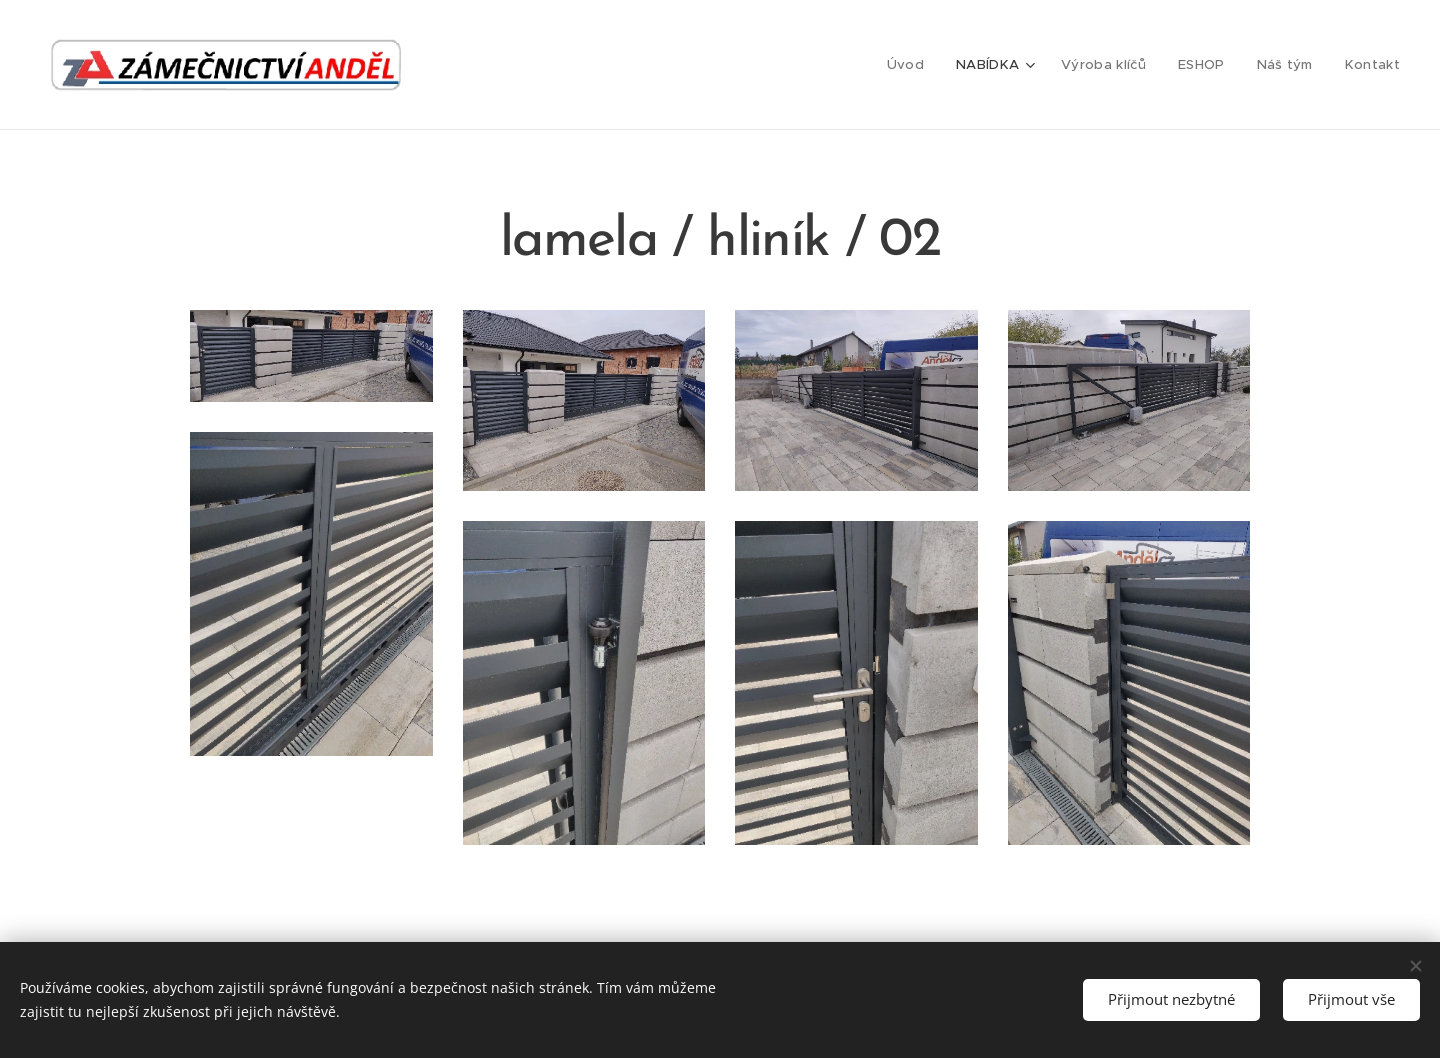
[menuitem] (917, 65)
